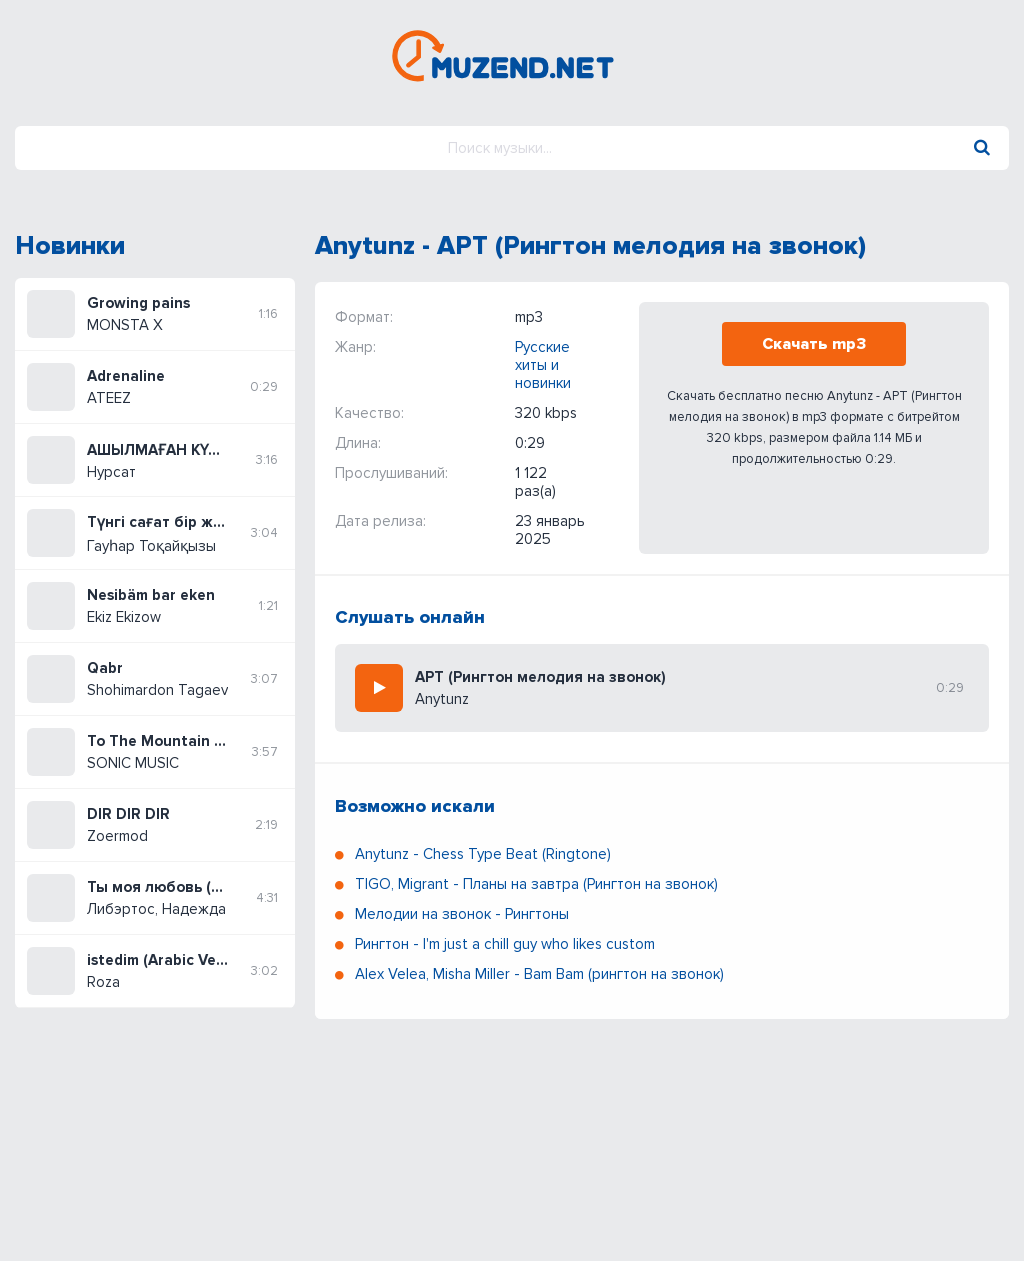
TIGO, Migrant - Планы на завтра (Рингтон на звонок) (536, 884)
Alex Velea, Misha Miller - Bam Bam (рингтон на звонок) (539, 974)
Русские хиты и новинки (543, 365)
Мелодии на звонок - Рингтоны (462, 914)
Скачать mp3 (814, 344)
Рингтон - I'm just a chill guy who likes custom (505, 944)
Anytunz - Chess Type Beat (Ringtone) (483, 854)
